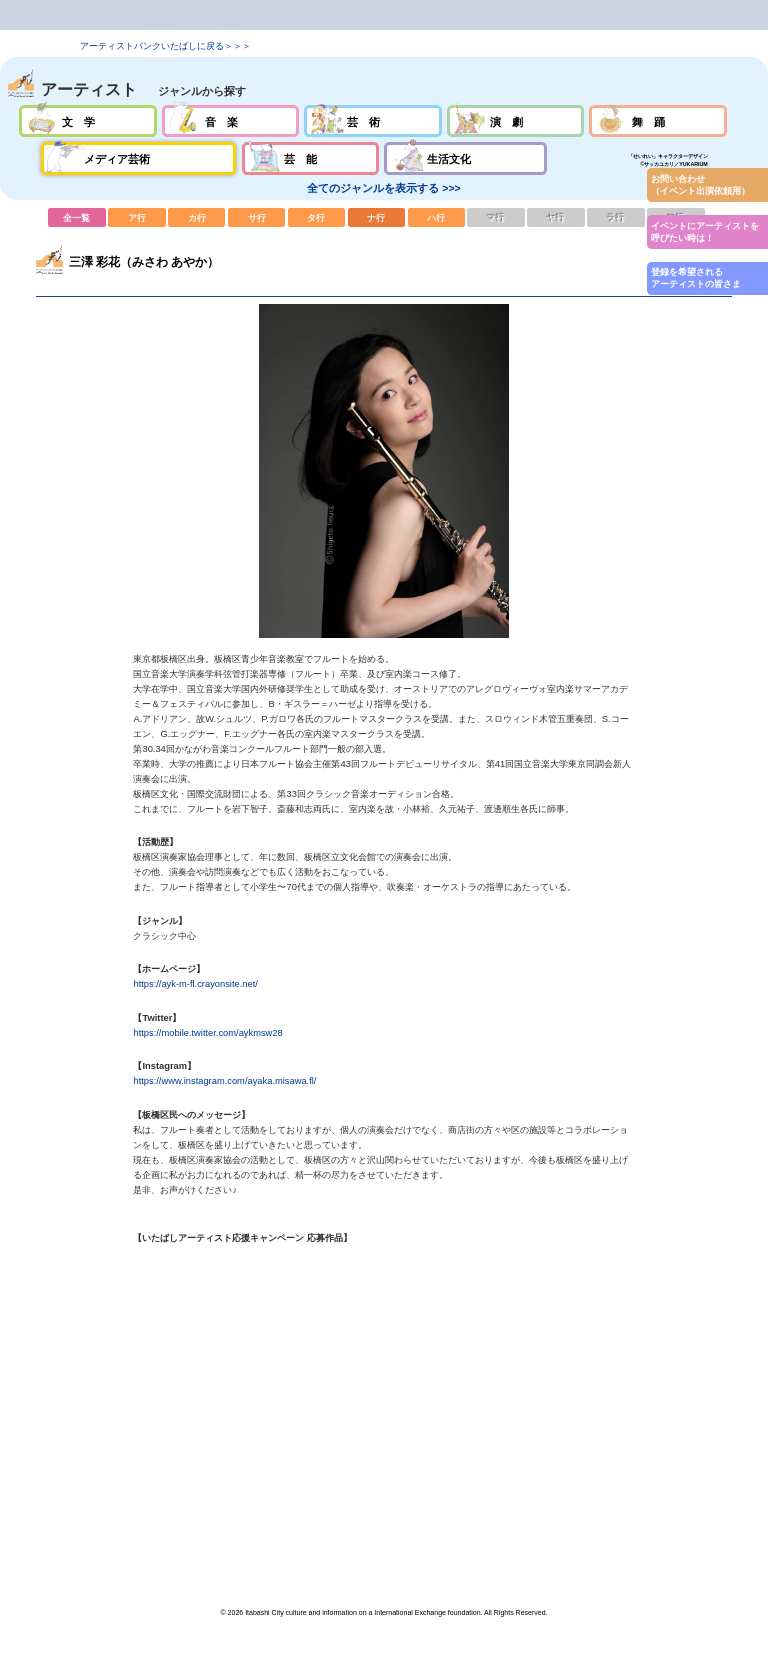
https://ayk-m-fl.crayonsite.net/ (195, 984)
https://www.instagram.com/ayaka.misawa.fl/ (224, 1081)
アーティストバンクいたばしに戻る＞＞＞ (165, 46)
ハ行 (437, 217)
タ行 (317, 217)
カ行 (197, 217)
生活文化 (465, 158)
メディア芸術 (139, 158)
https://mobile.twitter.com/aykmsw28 (207, 1033)
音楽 (230, 121)
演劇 (515, 121)
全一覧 (77, 217)
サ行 (257, 217)
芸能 (310, 158)
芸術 (372, 121)
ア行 (137, 217)
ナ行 (377, 217)
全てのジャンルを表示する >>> (383, 188)
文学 (87, 121)
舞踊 (657, 121)
